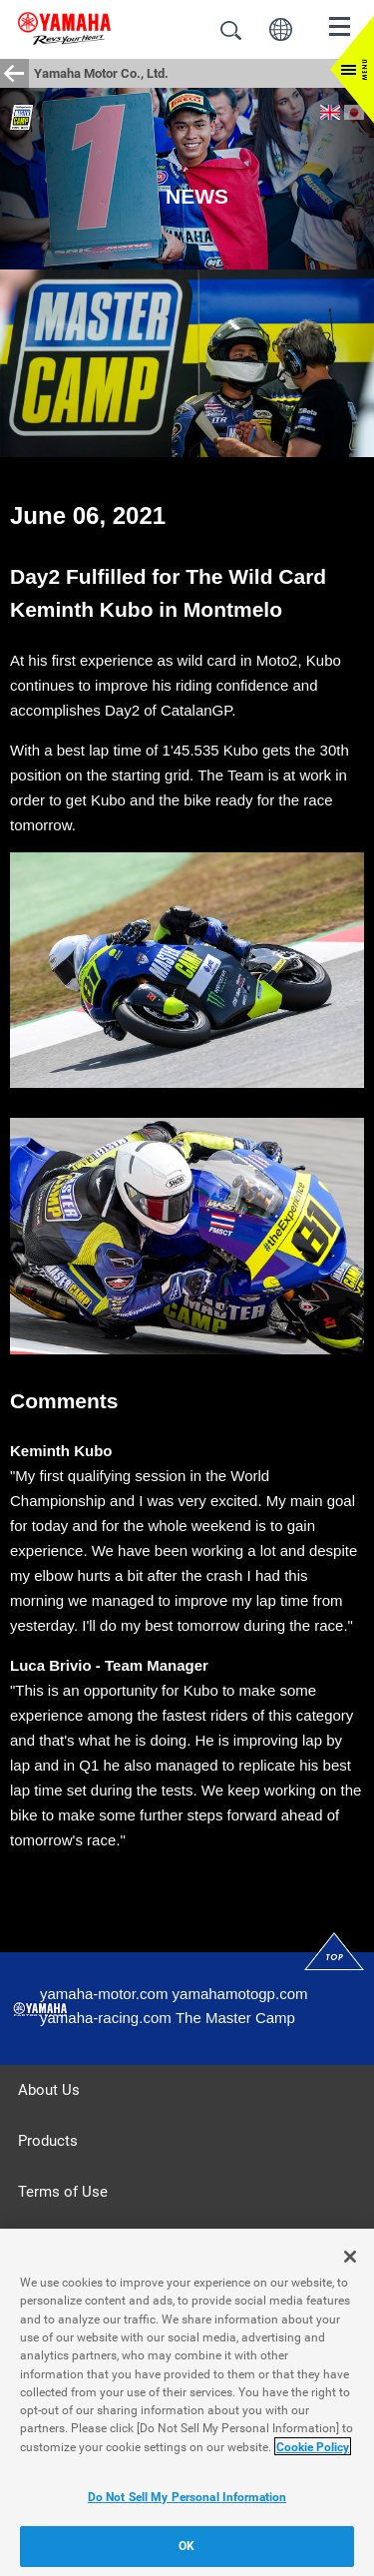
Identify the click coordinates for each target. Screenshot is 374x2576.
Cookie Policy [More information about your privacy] (312, 2452)
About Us (49, 2090)
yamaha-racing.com (106, 2017)
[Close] (350, 2263)
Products (48, 2141)
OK (186, 2552)
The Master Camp (235, 2017)
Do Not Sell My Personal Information (187, 2502)
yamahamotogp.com (240, 1993)
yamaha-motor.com (104, 1993)
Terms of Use (63, 2192)
